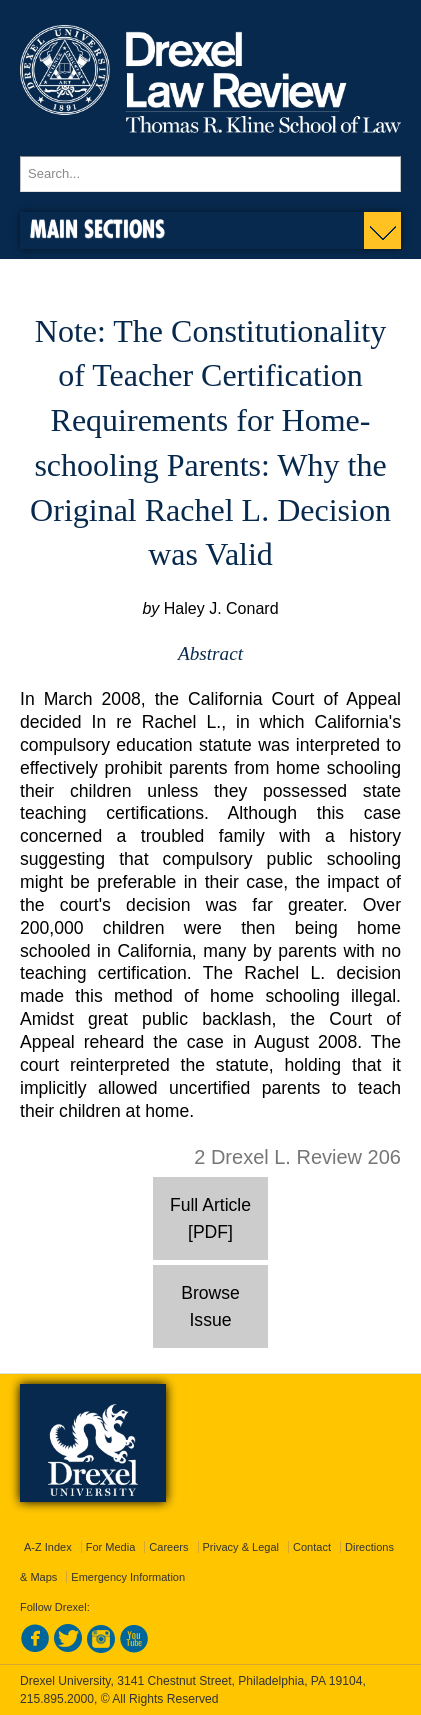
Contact (312, 1547)
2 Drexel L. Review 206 (297, 1157)
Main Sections (97, 228)
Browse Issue (210, 1306)
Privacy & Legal (241, 1547)
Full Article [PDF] (210, 1218)
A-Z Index (48, 1547)
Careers (168, 1547)
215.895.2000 (57, 1699)
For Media (111, 1547)
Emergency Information (128, 1577)
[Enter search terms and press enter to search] (210, 174)
